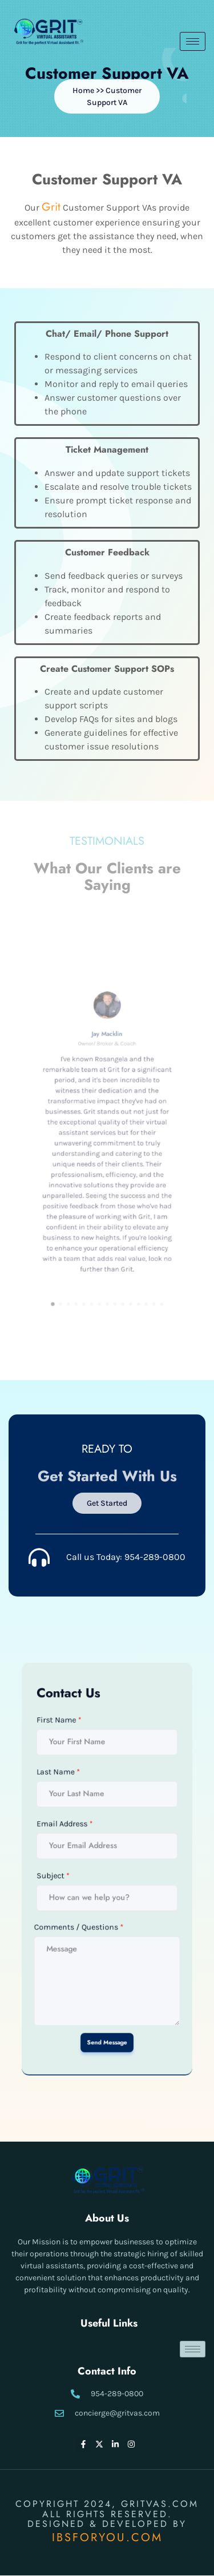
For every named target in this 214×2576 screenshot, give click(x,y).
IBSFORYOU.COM (107, 2537)
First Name (81, 1788)
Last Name (80, 1816)
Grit (52, 208)
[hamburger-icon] (192, 41)
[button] (107, 96)
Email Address (84, 1844)
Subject (78, 1872)
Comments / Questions (92, 1899)
